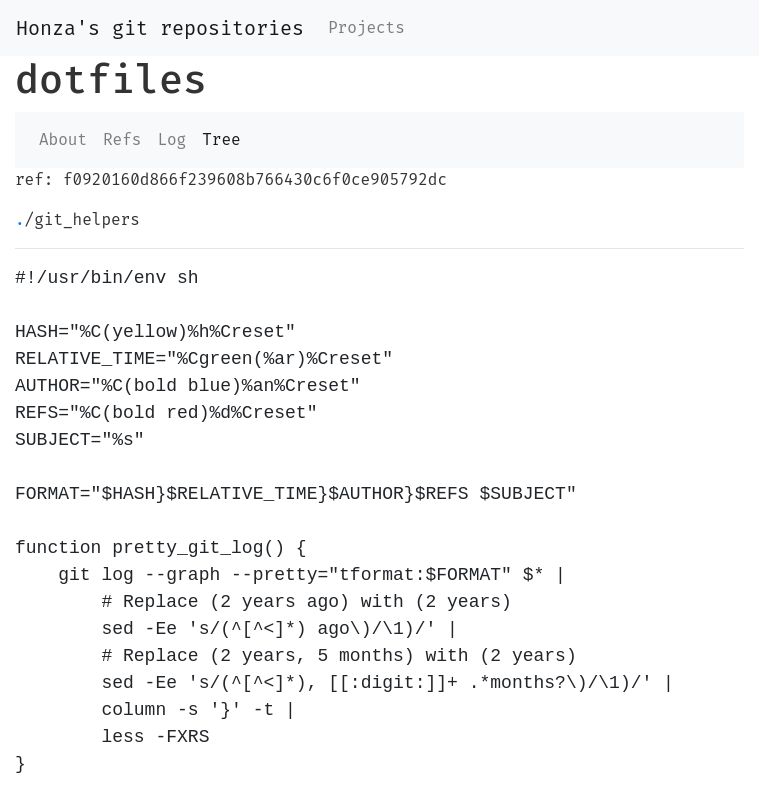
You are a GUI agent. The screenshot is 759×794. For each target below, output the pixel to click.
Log (171, 139)
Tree (221, 139)
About (63, 139)
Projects (366, 27)
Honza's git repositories (160, 28)
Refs (122, 139)
